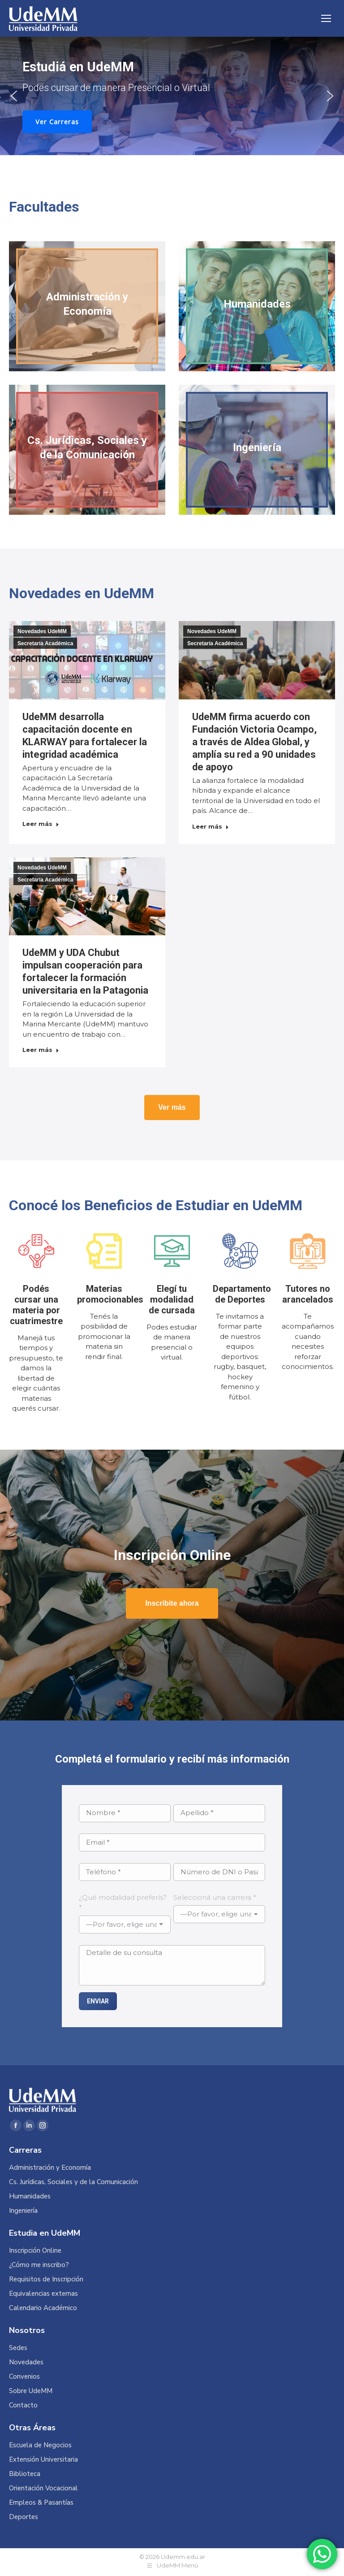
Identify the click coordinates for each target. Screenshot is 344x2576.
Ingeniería (23, 2211)
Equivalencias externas (43, 2293)
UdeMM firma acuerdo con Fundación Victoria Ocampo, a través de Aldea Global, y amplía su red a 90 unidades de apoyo (254, 742)
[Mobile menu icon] (326, 18)
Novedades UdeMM (42, 631)
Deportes (23, 2517)
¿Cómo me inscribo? (39, 2265)
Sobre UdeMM (30, 2391)
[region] (172, 96)
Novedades (26, 2362)
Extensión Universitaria (43, 2459)
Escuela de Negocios (40, 2445)
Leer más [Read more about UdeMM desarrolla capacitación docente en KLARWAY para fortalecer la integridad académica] (40, 823)
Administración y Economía (50, 2167)
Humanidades (30, 2196)
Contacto (23, 2405)
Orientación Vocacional (43, 2488)
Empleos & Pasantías (41, 2502)
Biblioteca (24, 2474)
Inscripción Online (35, 2250)
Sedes (18, 2348)
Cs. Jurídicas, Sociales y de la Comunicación (73, 2182)
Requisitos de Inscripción (46, 2279)
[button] (14, 96)
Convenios (24, 2376)
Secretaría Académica (45, 643)
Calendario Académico (43, 2308)
